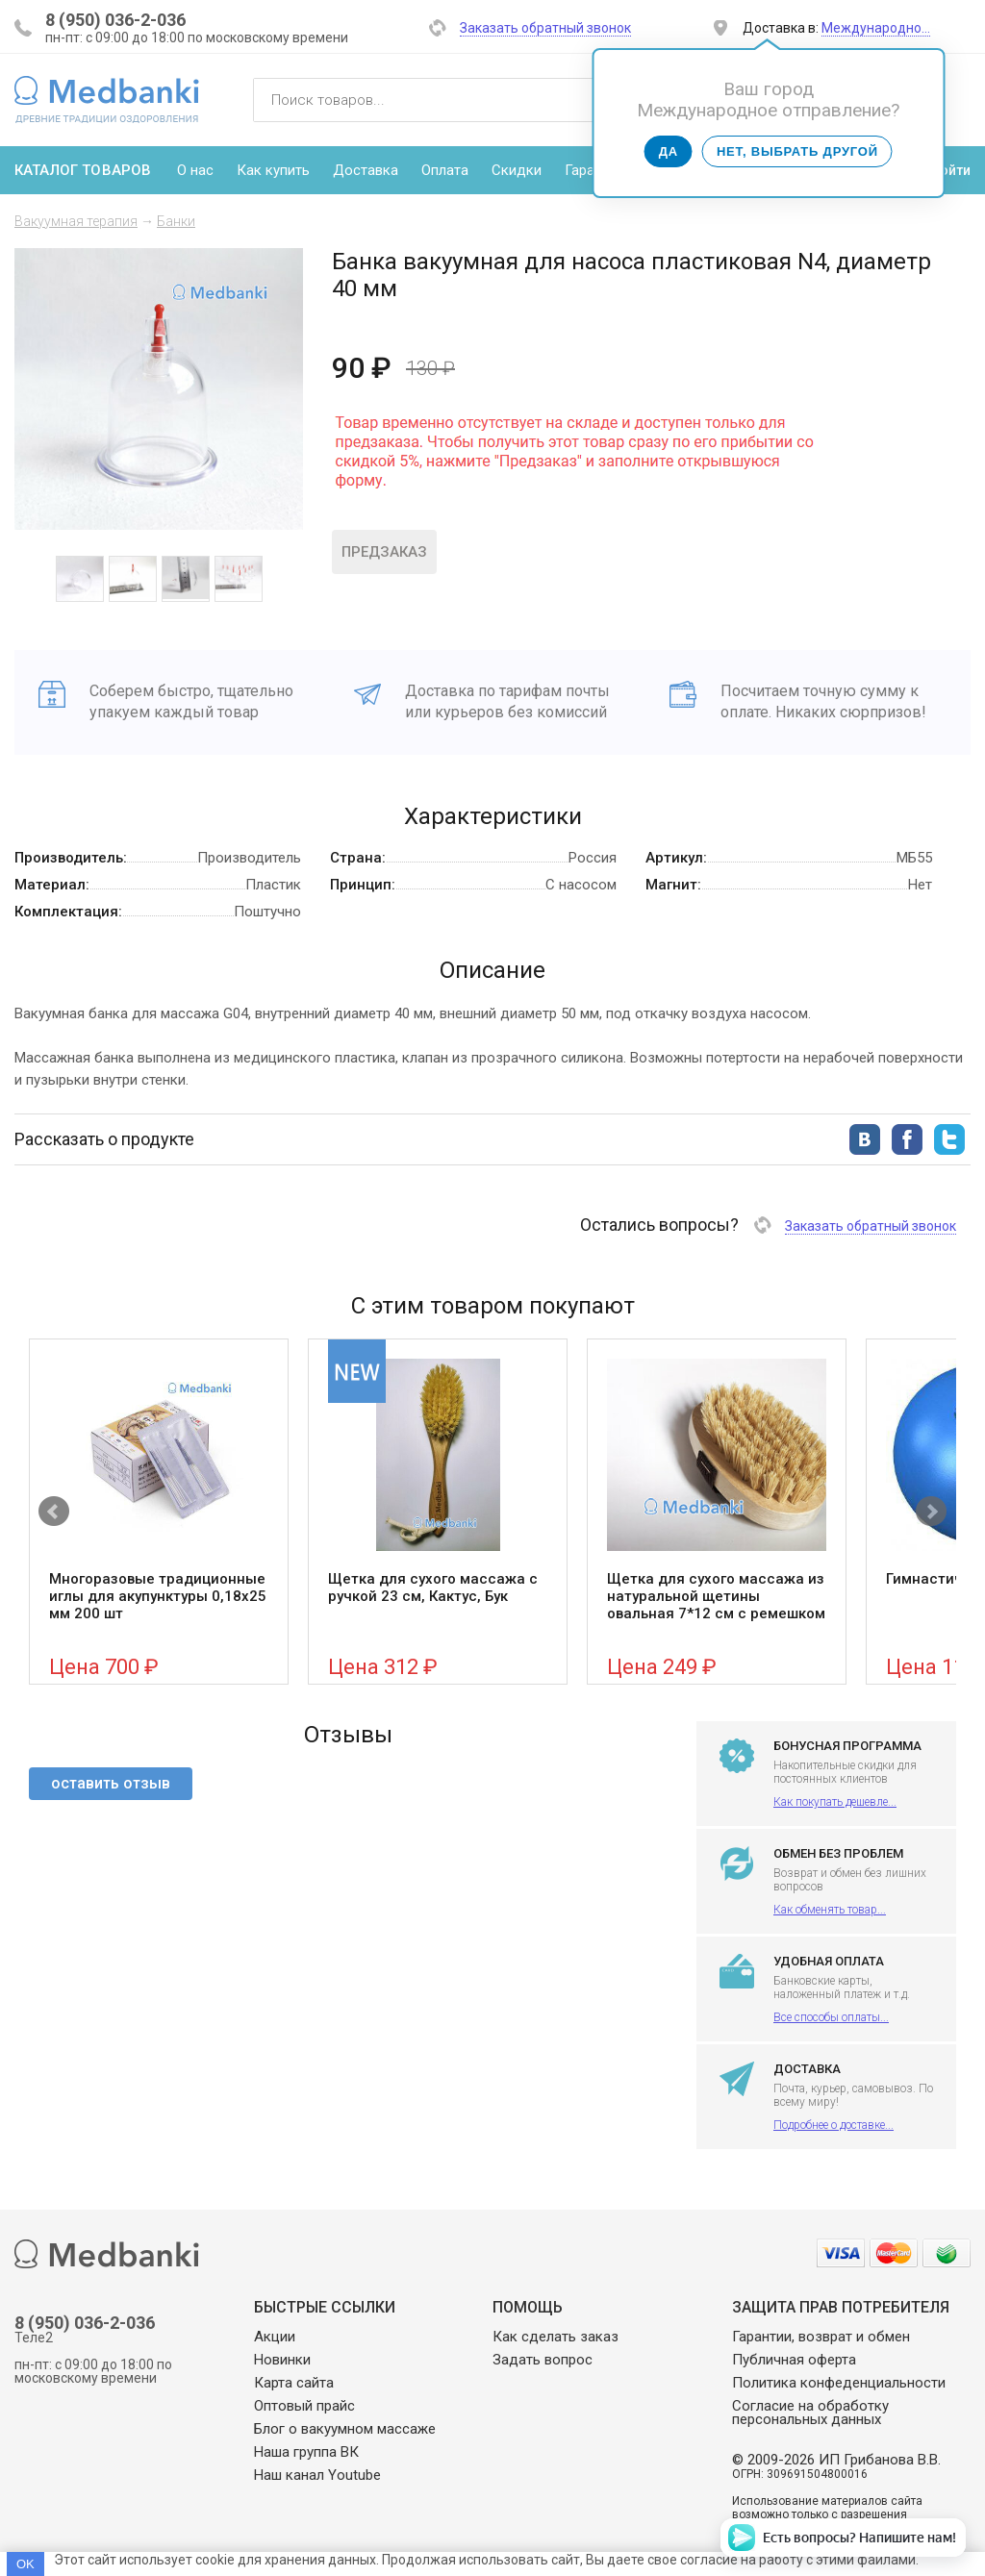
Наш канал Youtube (317, 2475)
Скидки (517, 170)
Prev (53, 1511)
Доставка (365, 170)
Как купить (273, 170)
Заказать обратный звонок (545, 28)
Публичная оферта (794, 2359)
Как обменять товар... (829, 1909)
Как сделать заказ (555, 2336)
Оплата (444, 170)
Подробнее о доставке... (833, 2125)
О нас (195, 170)
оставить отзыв (110, 1783)
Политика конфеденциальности (839, 2382)
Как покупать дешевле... (835, 1802)
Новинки (282, 2359)
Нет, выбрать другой (797, 151)
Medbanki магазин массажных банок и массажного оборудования (106, 99)
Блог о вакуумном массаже (345, 2429)
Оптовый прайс (304, 2405)
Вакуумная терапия (76, 221)
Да (668, 151)
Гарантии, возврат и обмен (821, 2336)
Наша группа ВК (306, 2452)
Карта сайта (294, 2382)
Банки (176, 221)
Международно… (875, 28)
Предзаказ (384, 552)
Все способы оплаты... (831, 2017)
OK (25, 2564)
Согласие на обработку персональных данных (810, 2412)
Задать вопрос (542, 2359)
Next (931, 1511)
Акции (274, 2336)
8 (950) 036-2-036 (115, 20)
